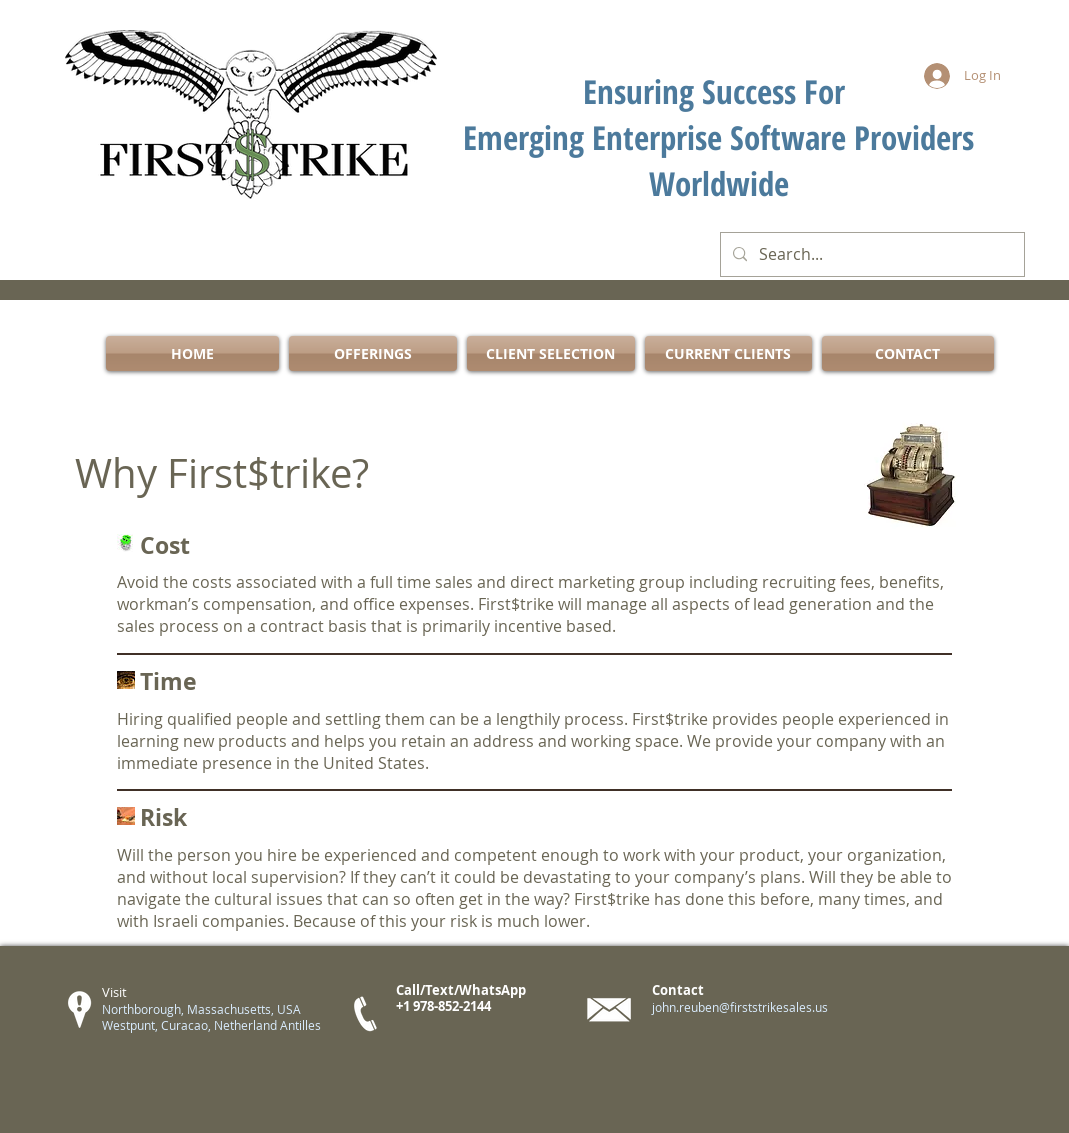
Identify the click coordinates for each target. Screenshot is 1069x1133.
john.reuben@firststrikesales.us (740, 1007)
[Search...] (870, 254)
